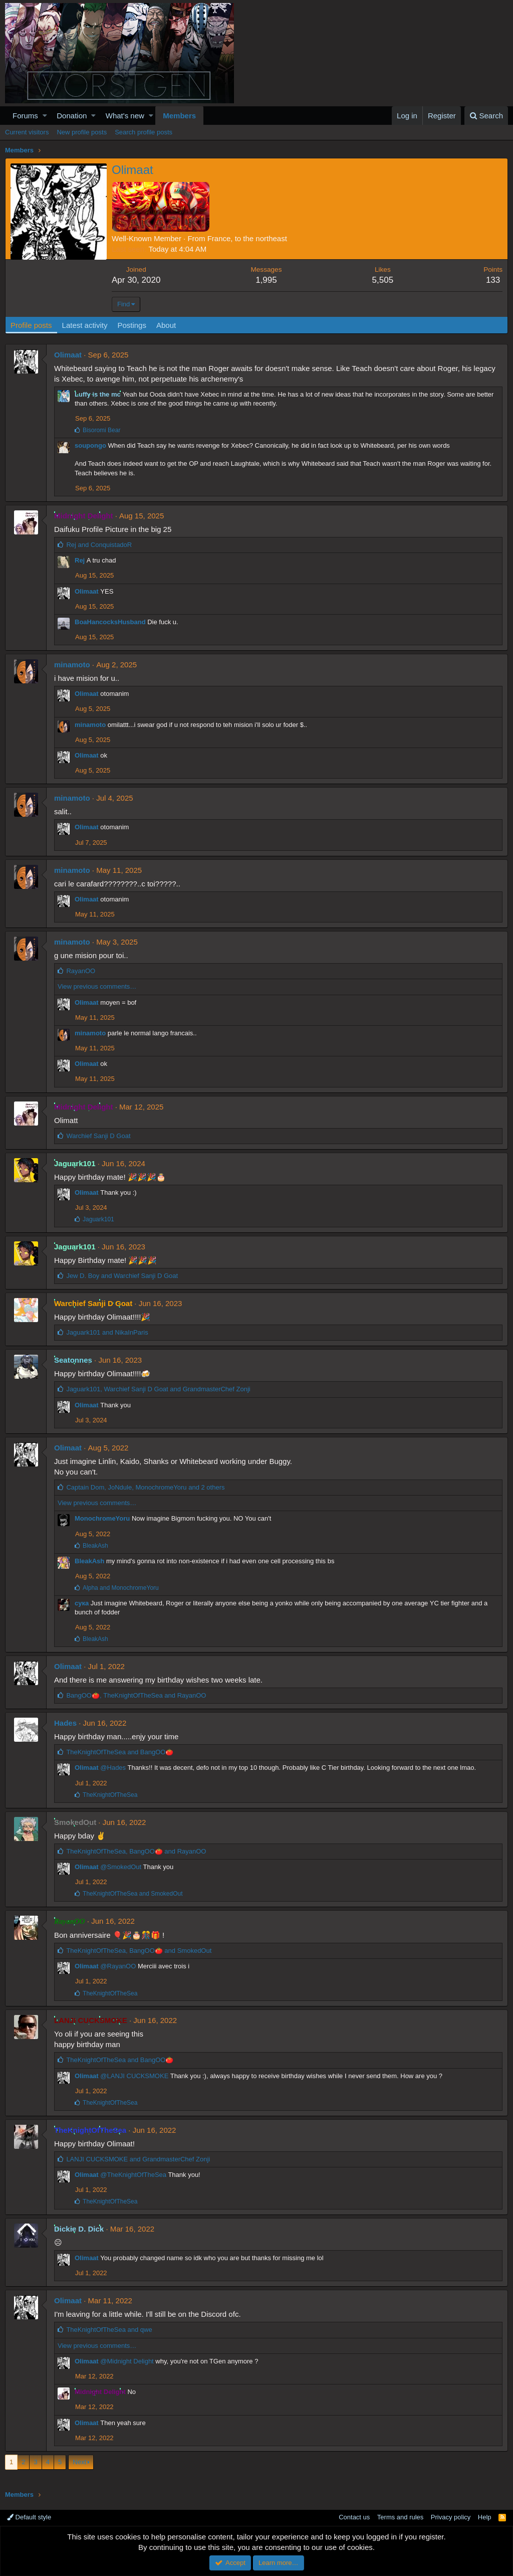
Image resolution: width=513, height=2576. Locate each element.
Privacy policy (450, 2517)
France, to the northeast (247, 238)
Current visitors (27, 132)
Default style (29, 2517)
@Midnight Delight (126, 2361)
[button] (45, 115)
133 (493, 280)
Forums (25, 115)
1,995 (266, 280)
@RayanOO (118, 1966)
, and (158, 1389)
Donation (72, 115)
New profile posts (82, 132)
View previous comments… (97, 986)
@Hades (113, 1767)
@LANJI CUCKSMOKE (134, 2076)
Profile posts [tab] (31, 325)
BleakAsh (89, 1561)
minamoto (72, 664)
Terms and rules (400, 2517)
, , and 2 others (145, 1487)
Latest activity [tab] (85, 325)
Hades (65, 1723)
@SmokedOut (120, 1867)
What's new (125, 115)
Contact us (354, 2517)
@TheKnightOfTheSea (133, 2174)
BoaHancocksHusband (110, 622)
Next (79, 2462)
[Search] (486, 115)
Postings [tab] (131, 325)
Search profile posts (143, 132)
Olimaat (68, 354)
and (99, 544)
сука (82, 1603)
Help (484, 2517)
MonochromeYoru (102, 1518)
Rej (80, 560)
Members (179, 115)
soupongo (90, 445)
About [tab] (166, 325)
